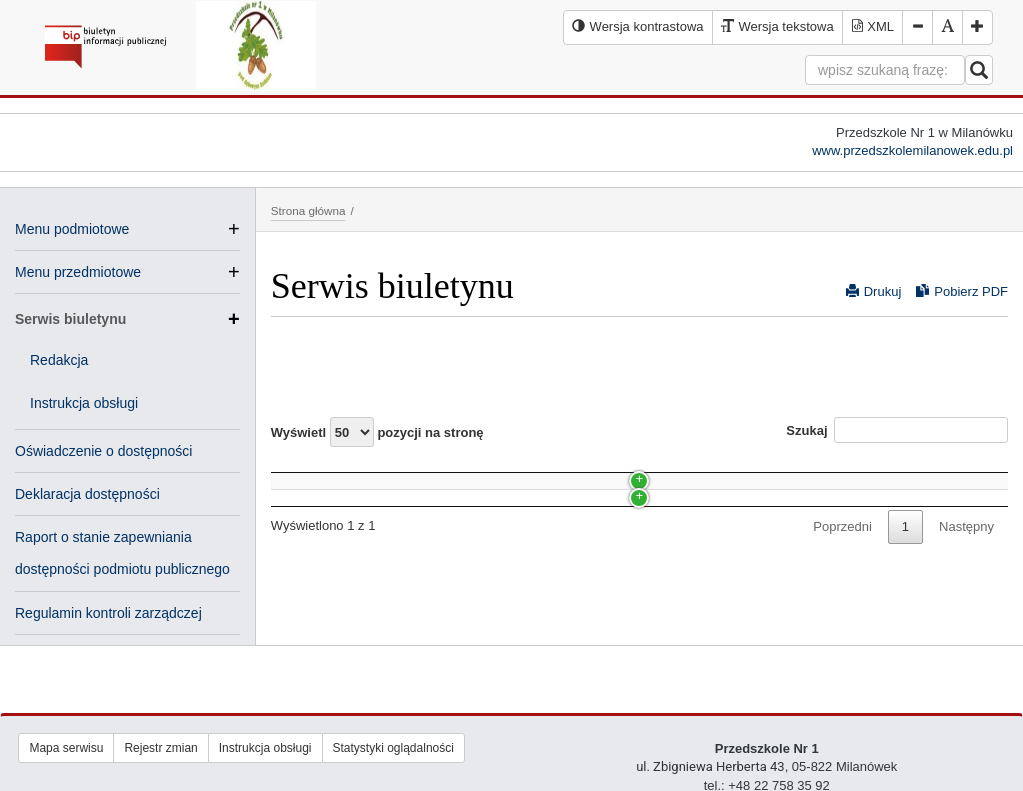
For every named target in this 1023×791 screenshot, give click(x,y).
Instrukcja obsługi (84, 403)
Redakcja (59, 360)
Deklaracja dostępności (87, 494)
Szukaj (897, 430)
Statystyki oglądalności (393, 748)
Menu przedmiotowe (78, 272)
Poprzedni (842, 582)
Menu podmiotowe (72, 229)
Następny (966, 582)
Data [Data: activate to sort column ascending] (724, 470)
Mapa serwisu (66, 748)
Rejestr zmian (160, 748)
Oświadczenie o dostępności (103, 451)
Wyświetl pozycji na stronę (377, 432)
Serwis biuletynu (127, 319)
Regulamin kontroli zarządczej (108, 613)
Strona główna (308, 210)
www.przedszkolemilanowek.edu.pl (912, 150)
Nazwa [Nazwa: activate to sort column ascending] (309, 470)
